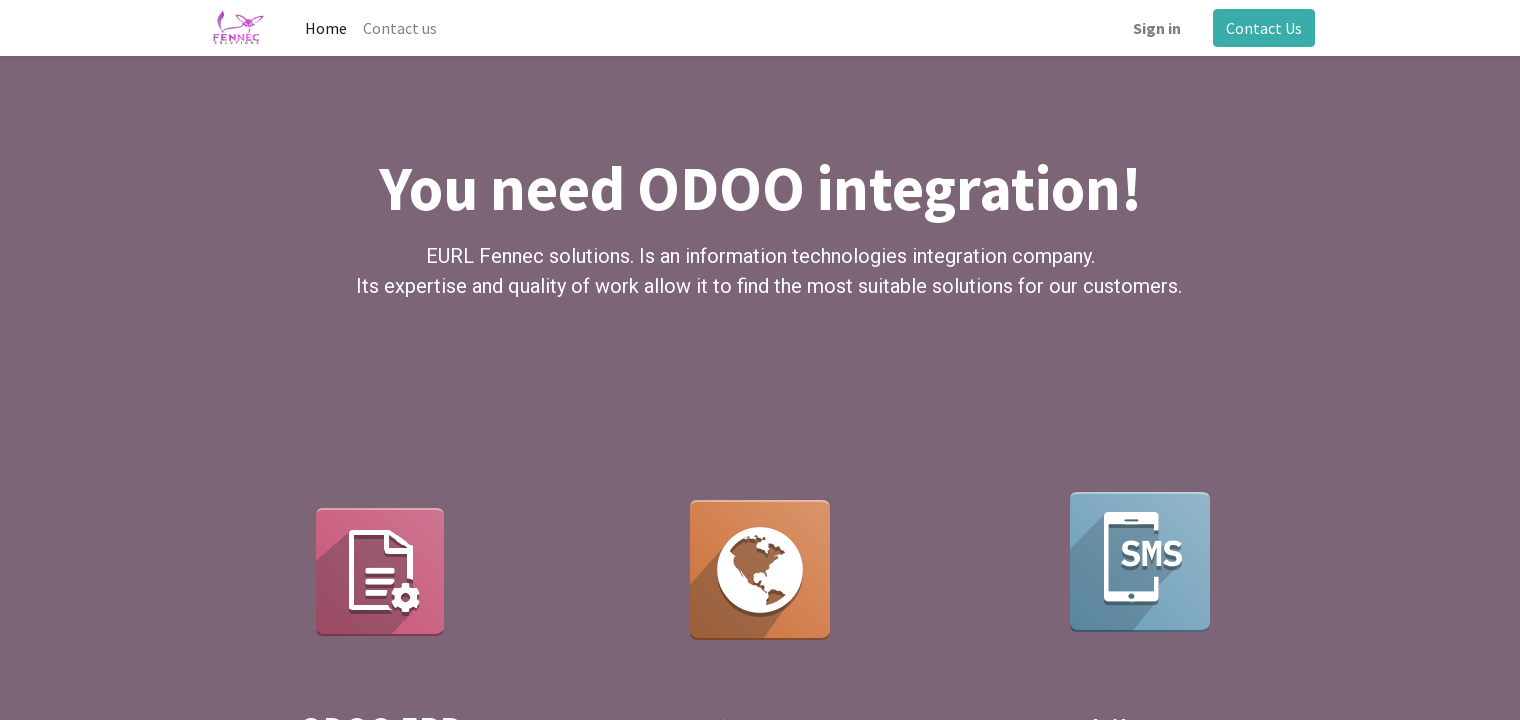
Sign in (1157, 28)
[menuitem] (326, 28)
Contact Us (1264, 28)
